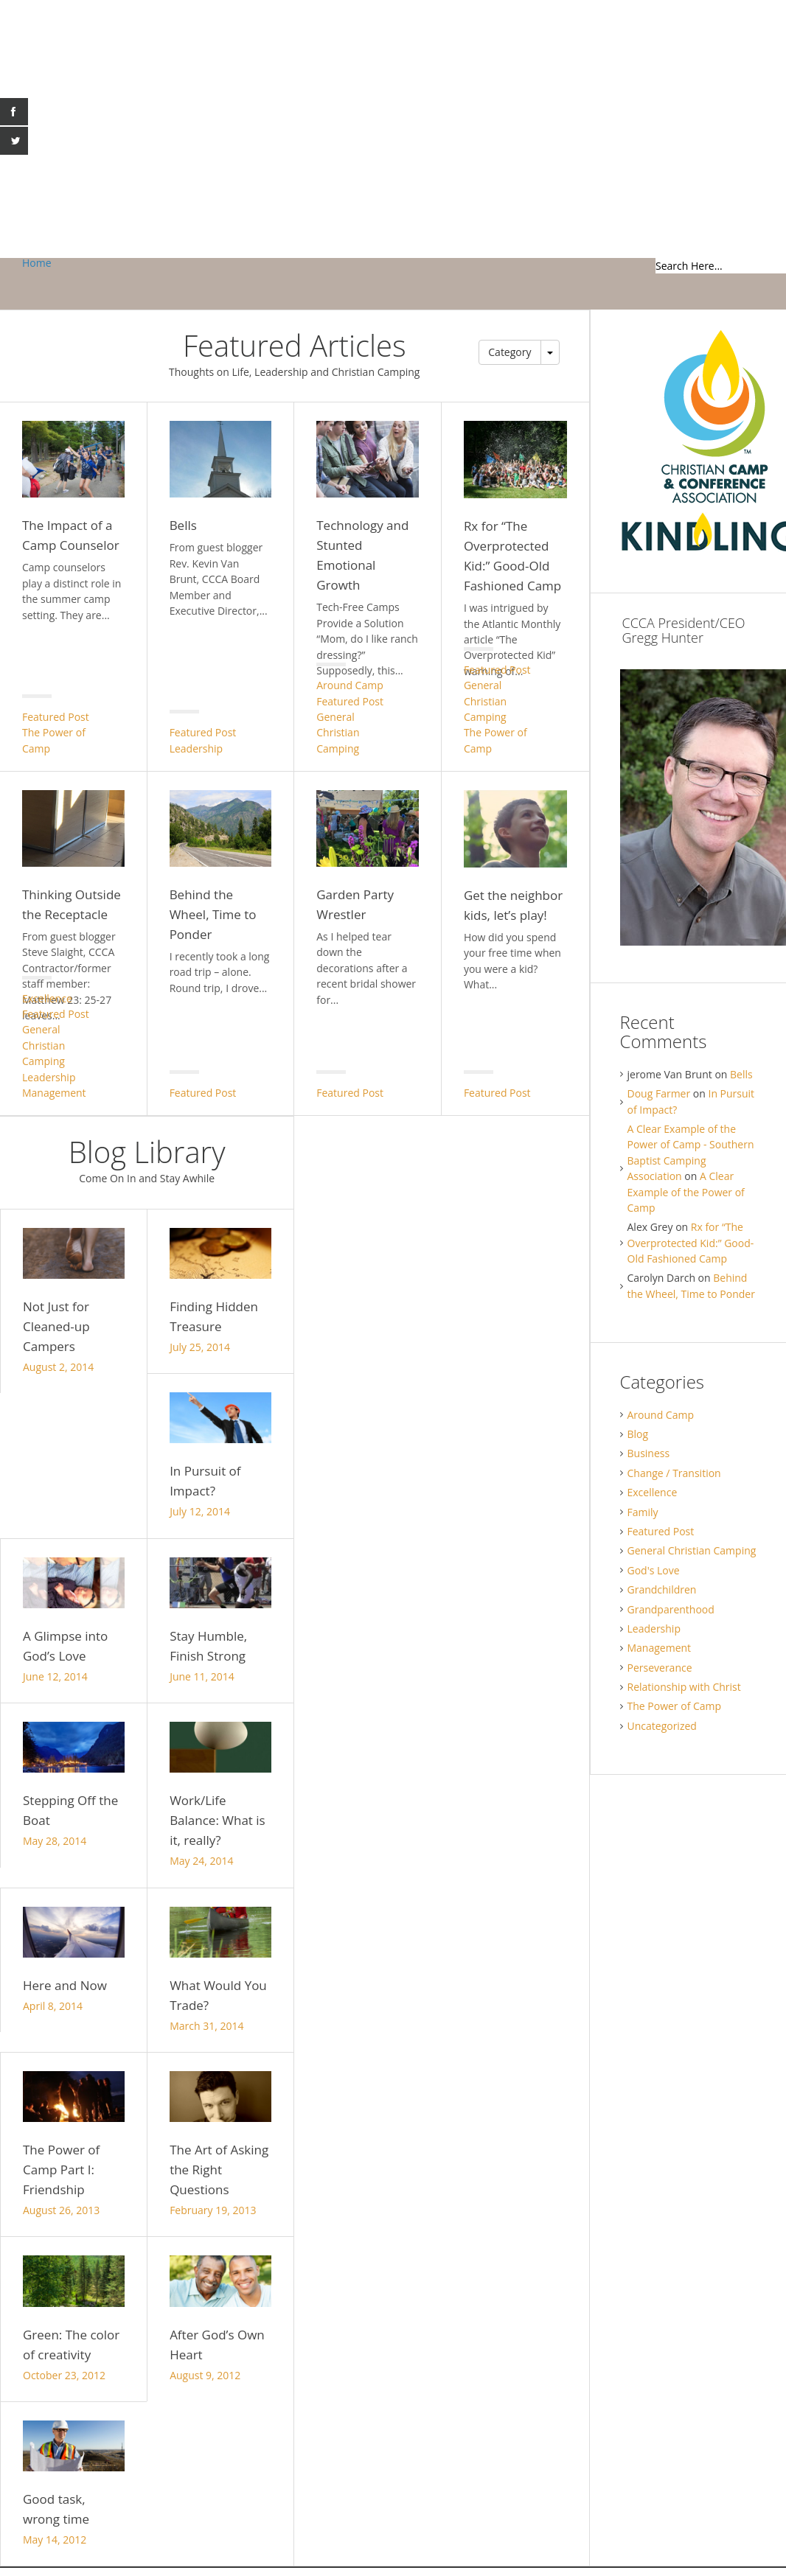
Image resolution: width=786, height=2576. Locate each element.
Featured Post (55, 717)
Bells (183, 525)
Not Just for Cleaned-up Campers (56, 1326)
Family (642, 1512)
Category (509, 352)
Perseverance (659, 1668)
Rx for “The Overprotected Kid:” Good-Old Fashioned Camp (690, 1243)
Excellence (47, 998)
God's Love (653, 1570)
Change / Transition (674, 1473)
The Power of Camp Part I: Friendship (61, 2169)
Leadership (196, 748)
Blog (638, 1434)
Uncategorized (662, 1726)
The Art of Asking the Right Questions (219, 2169)
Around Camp (349, 685)
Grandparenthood (670, 1609)
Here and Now (65, 1985)
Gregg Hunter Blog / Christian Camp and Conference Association (11, 284)
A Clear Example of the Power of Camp (686, 1192)
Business (648, 1453)
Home (37, 263)
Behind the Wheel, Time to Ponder (213, 914)
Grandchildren (662, 1589)
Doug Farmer (659, 1093)
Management (54, 1093)
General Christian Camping (337, 732)
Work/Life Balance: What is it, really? (217, 1820)
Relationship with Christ (684, 1687)
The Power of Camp (674, 1706)
